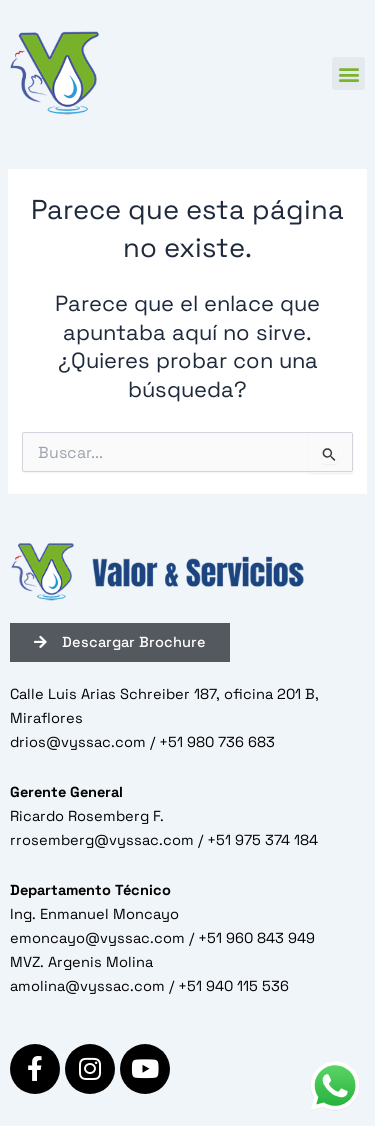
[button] (348, 73)
